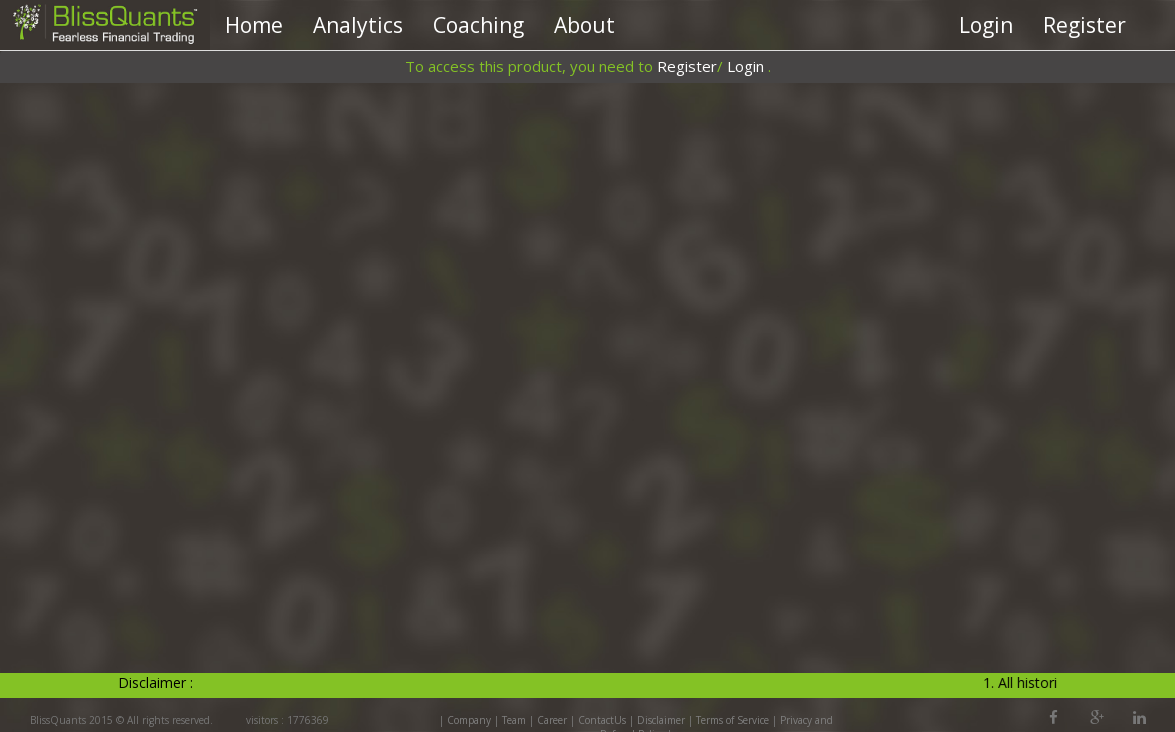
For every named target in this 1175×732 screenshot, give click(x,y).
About (584, 25)
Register (1084, 25)
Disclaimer (661, 720)
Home (254, 25)
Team (514, 720)
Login (986, 25)
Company (469, 720)
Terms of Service (732, 720)
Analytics (358, 25)
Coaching (478, 25)
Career (552, 720)
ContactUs (602, 720)
